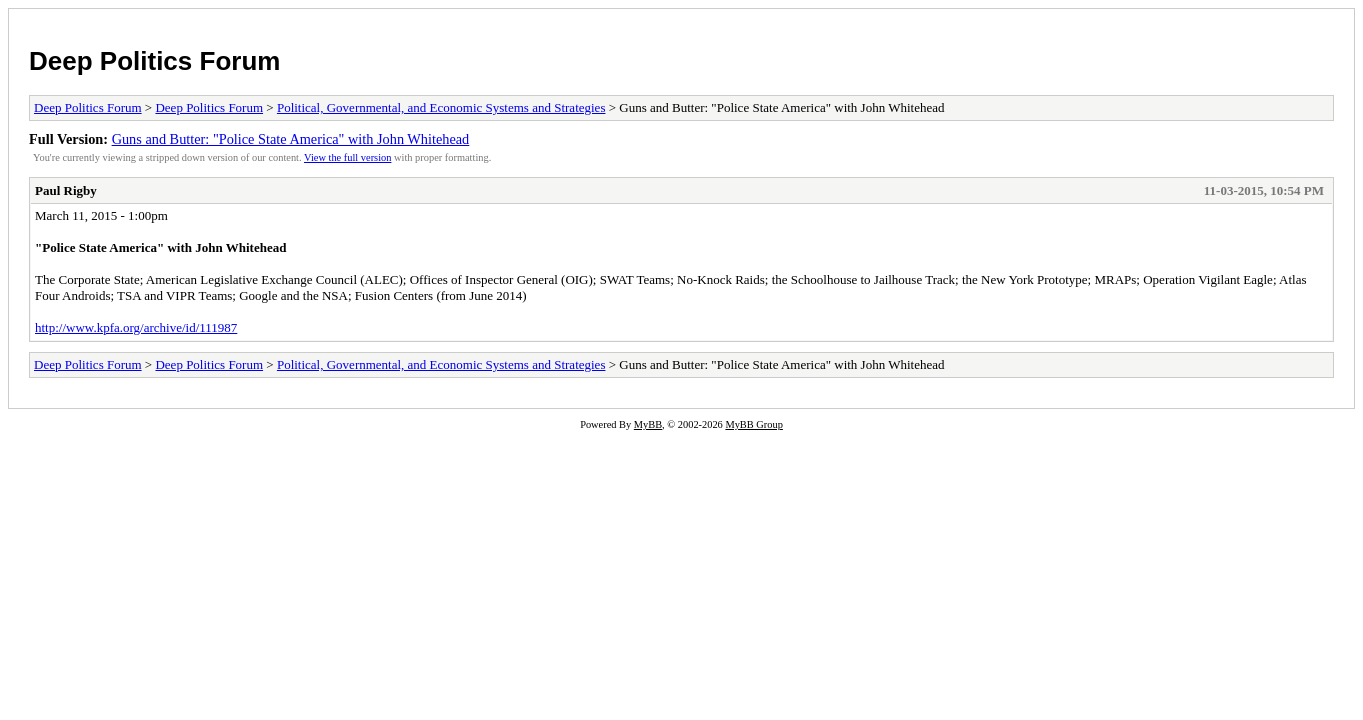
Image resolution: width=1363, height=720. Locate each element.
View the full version (347, 157)
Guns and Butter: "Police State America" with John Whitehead (291, 139)
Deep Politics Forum (154, 61)
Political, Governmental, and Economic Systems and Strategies (441, 107)
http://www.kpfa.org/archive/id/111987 (136, 327)
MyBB (648, 424)
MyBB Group (753, 424)
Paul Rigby (66, 190)
